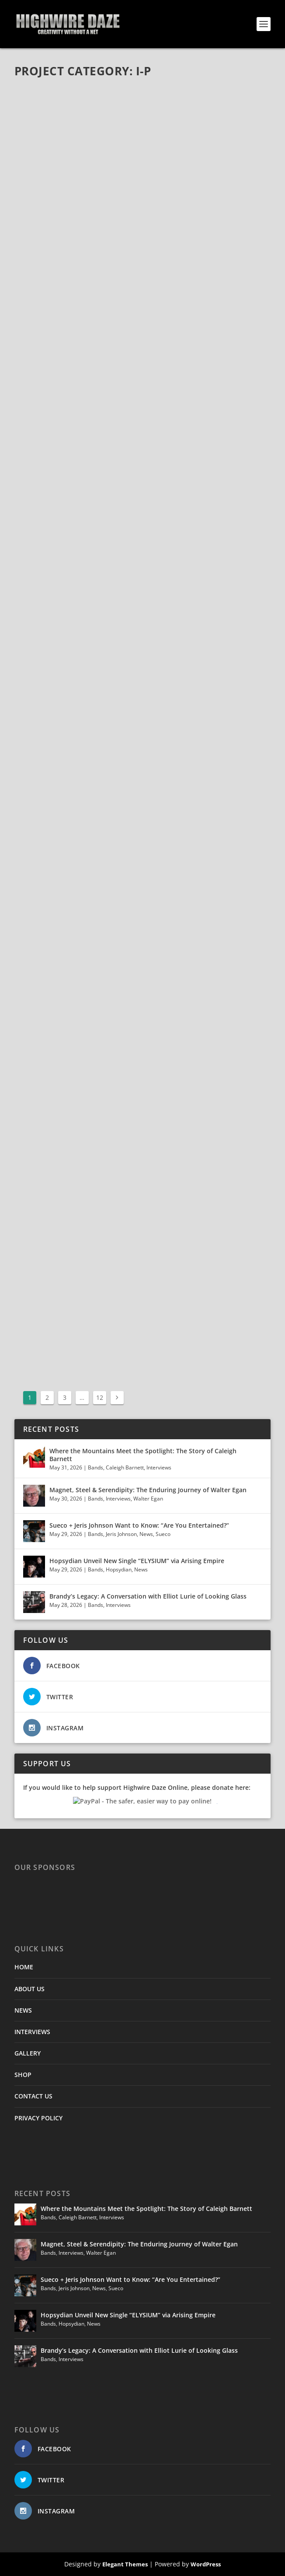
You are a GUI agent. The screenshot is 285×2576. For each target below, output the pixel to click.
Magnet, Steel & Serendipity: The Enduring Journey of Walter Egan (148, 1490)
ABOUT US (29, 1989)
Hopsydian (119, 1569)
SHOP (22, 2074)
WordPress (206, 2564)
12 (99, 1397)
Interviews (158, 1467)
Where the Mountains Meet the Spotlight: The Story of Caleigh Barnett (142, 1455)
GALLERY (27, 2053)
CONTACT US (33, 2096)
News (146, 1534)
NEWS (23, 2010)
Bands (95, 1467)
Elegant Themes (125, 2564)
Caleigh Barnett (125, 1467)
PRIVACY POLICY (38, 2118)
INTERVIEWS (32, 2032)
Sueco (163, 1534)
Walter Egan (148, 1498)
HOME (23, 1967)
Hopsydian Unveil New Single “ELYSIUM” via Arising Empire (136, 1561)
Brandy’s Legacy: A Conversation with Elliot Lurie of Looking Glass (148, 1596)
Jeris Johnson (121, 1534)
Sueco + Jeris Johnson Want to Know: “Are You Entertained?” (139, 1525)
